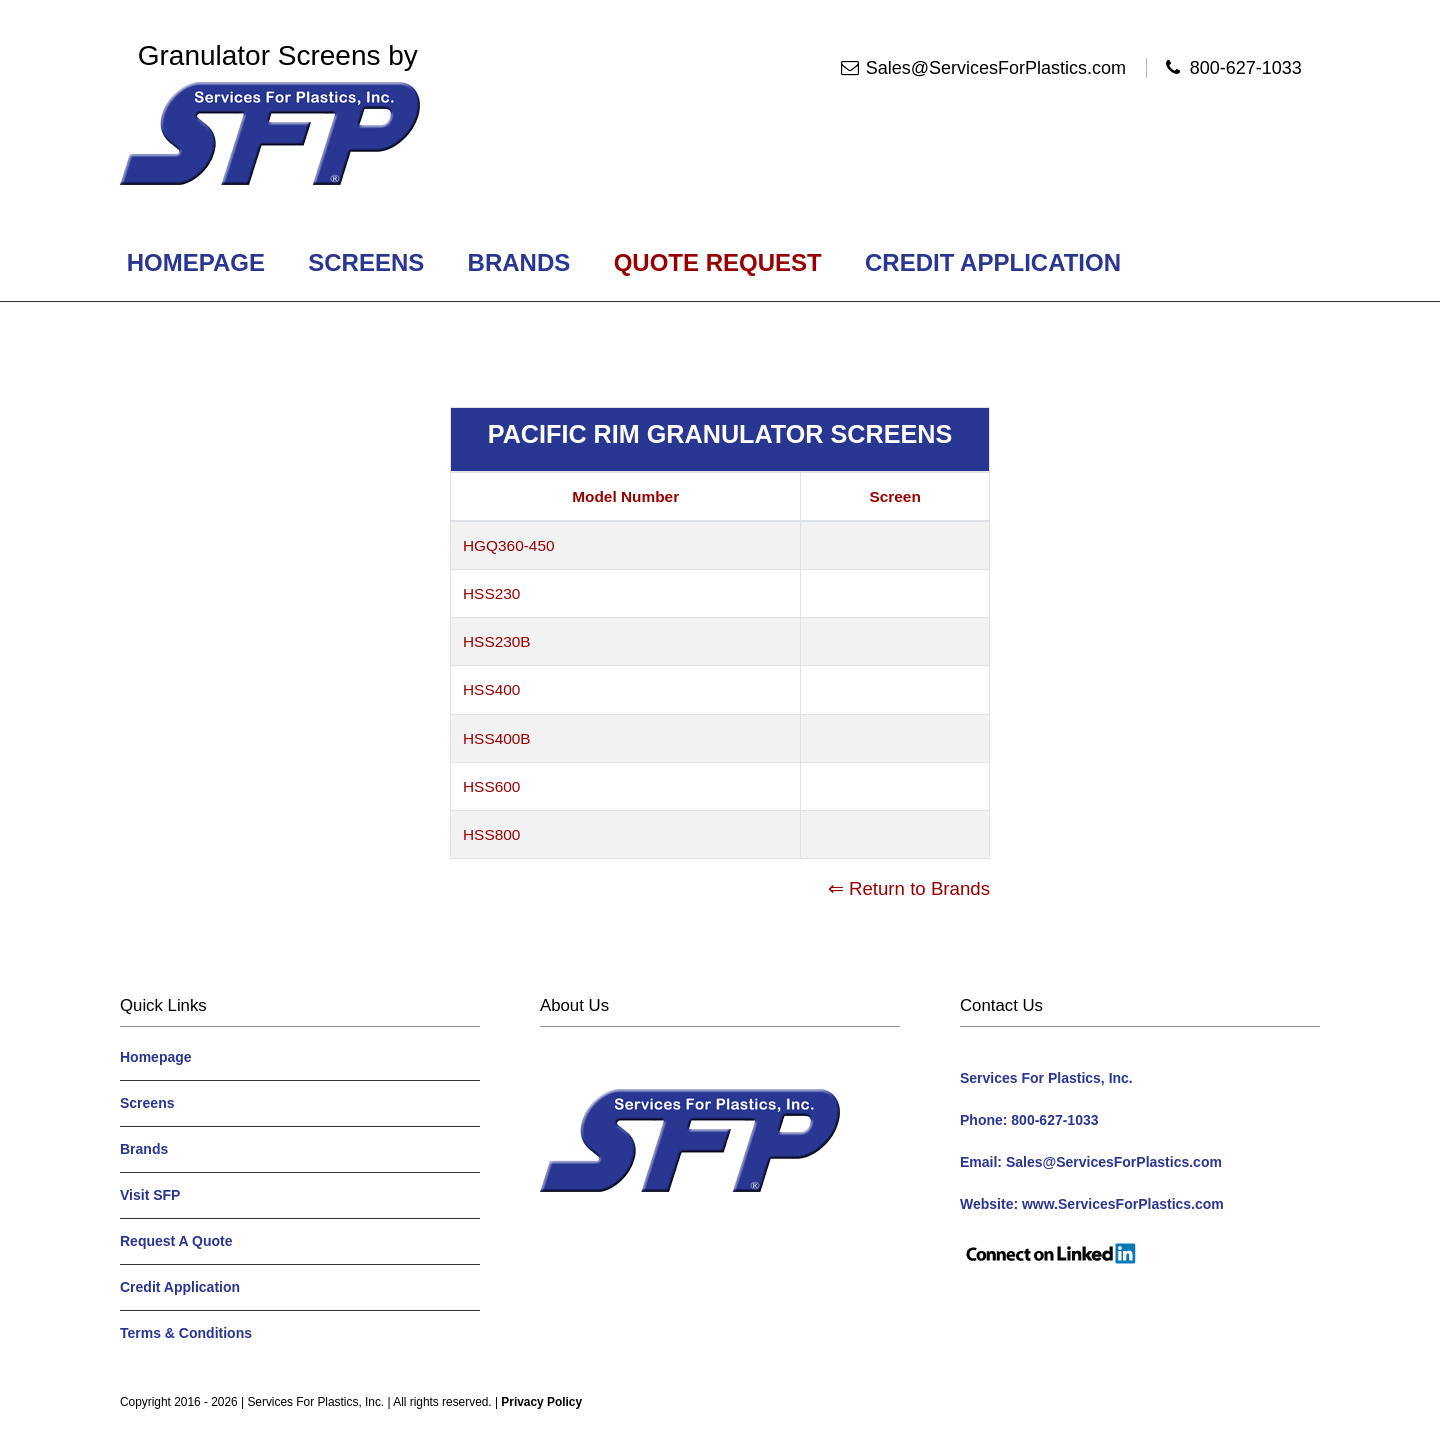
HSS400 (491, 689)
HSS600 (491, 786)
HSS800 (491, 834)
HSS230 (491, 593)
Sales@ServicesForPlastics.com (996, 68)
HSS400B (497, 738)
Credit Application (992, 262)
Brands (519, 262)
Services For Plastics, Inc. (315, 1402)
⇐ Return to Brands (909, 888)
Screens (366, 262)
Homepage (196, 262)
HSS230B (497, 641)
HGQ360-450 (509, 545)
